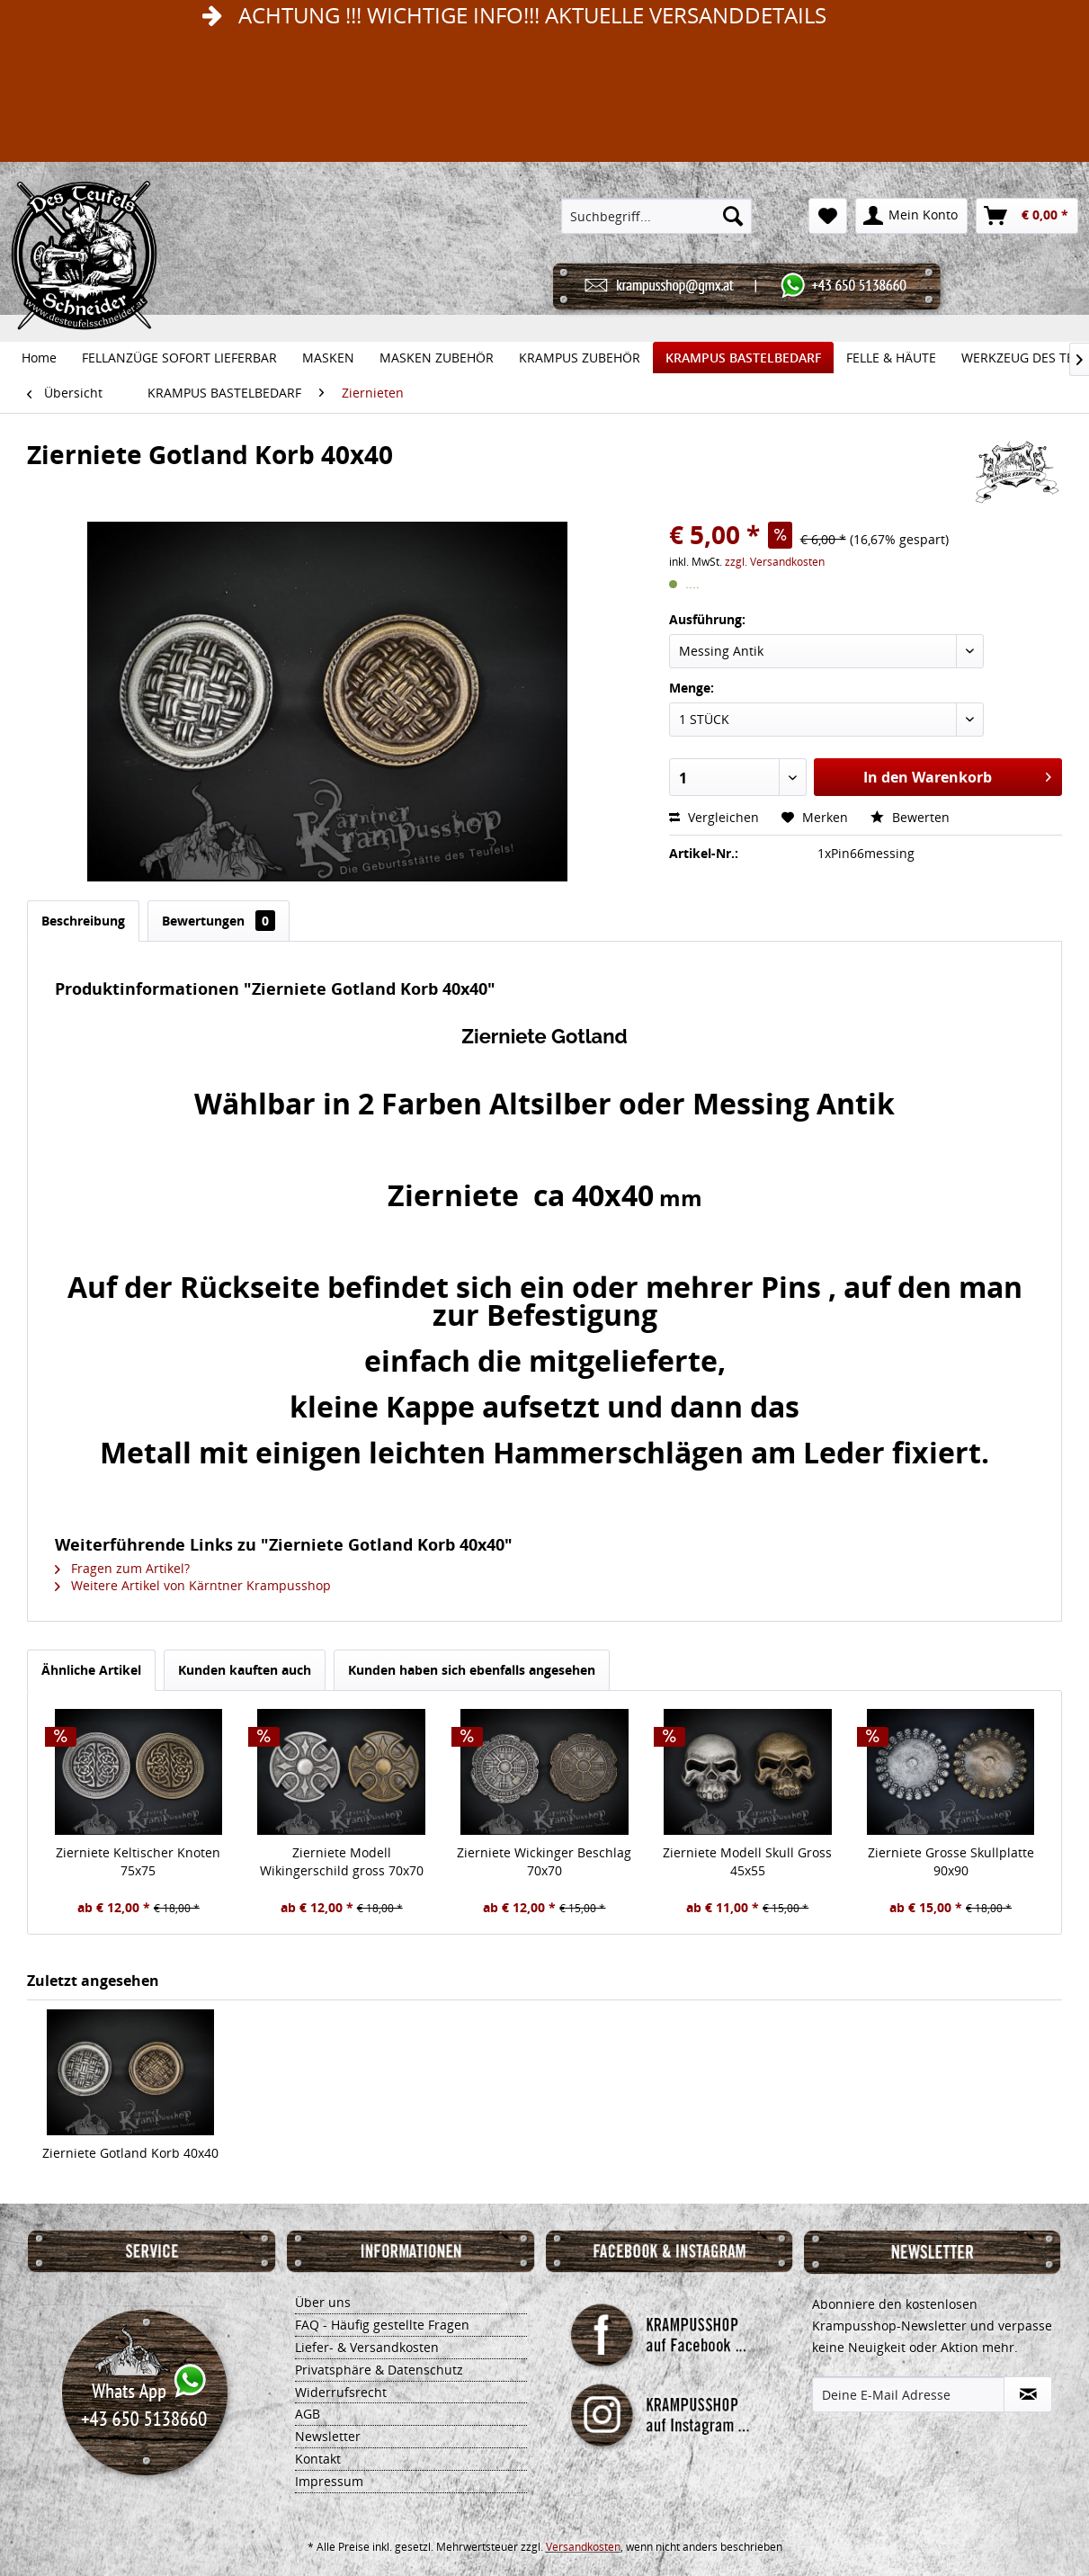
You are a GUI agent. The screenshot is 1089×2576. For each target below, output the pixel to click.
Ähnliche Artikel (91, 1669)
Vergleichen (714, 817)
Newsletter (328, 2436)
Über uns (323, 2302)
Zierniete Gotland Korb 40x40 (130, 2152)
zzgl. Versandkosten (775, 561)
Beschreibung (83, 920)
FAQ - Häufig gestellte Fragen (382, 2324)
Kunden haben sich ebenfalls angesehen (471, 1669)
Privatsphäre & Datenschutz (379, 2369)
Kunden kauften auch (244, 1669)
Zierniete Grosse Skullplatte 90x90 (951, 1861)
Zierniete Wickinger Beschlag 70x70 (544, 1861)
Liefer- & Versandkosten (367, 2347)
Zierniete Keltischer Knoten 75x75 (138, 1861)
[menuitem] (656, 216)
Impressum (329, 2481)
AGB (307, 2413)
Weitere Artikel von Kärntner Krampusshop (193, 1585)
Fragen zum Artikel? (122, 1568)
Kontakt (318, 2458)
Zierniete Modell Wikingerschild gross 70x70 (342, 1861)
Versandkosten (583, 2546)
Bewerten (910, 817)
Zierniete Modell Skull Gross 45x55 (747, 1861)
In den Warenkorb (957, 775)
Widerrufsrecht (341, 2392)
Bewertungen (218, 920)
